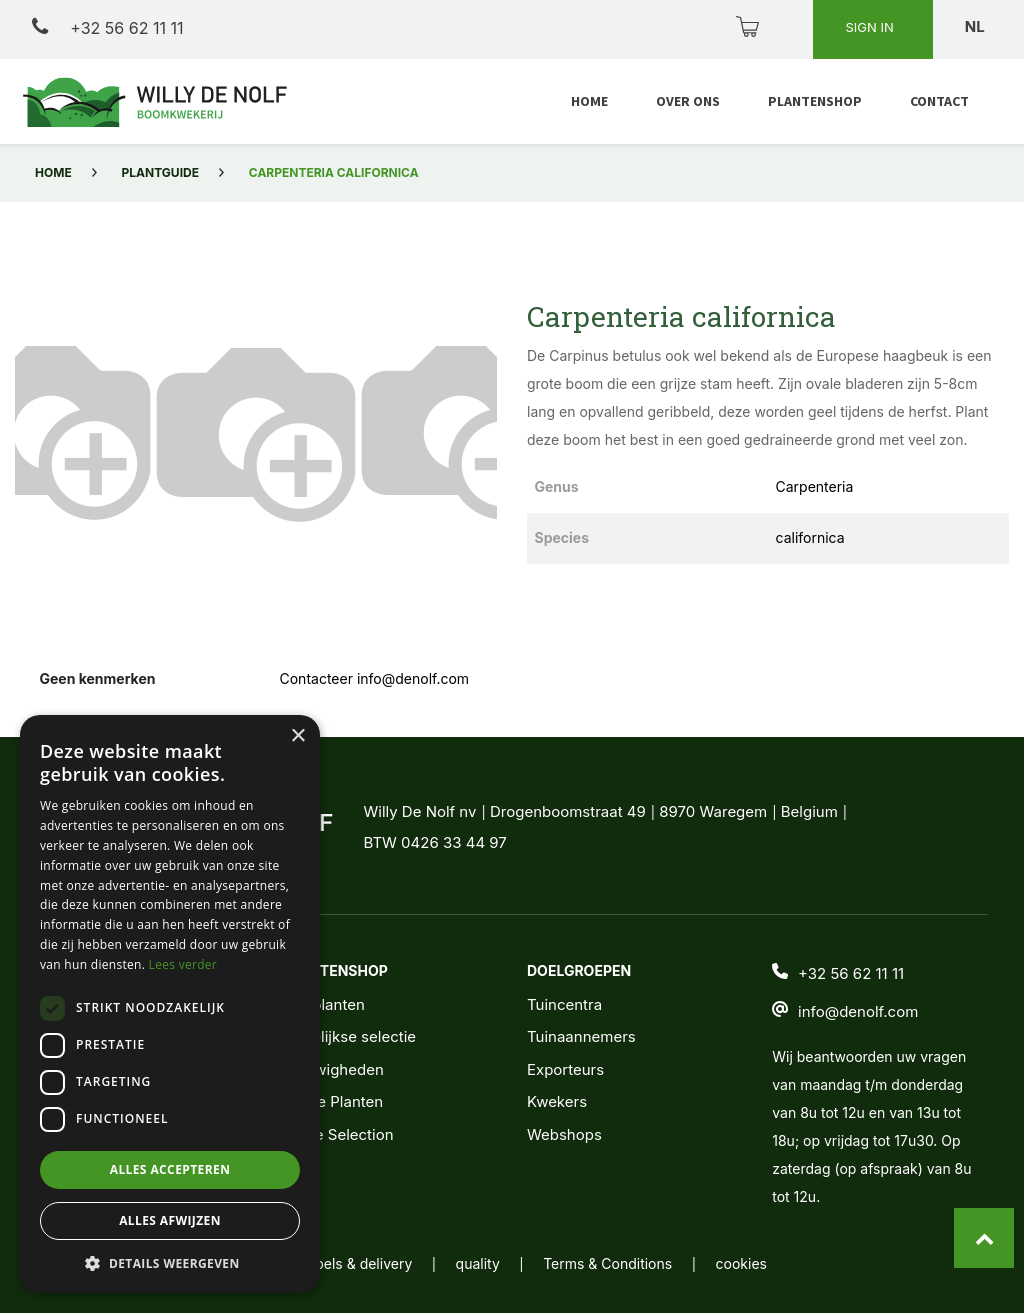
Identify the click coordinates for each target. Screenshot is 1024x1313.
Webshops (564, 1134)
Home (53, 172)
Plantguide (160, 172)
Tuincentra (564, 1004)
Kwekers (557, 1101)
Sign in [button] (871, 27)
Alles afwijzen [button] (170, 1220)
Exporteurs (565, 1069)
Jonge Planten (332, 1101)
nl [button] (976, 26)
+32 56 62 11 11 (107, 27)
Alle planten (323, 1004)
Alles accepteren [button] (170, 1169)
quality (478, 1263)
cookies (741, 1263)
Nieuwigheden (333, 1069)
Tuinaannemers (581, 1036)
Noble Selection (338, 1134)
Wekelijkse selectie (349, 1036)
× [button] (297, 736)
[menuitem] (589, 101)
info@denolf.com (858, 1011)
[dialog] (170, 1004)
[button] (51, 428)
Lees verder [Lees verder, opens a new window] (183, 964)
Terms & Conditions (607, 1263)
